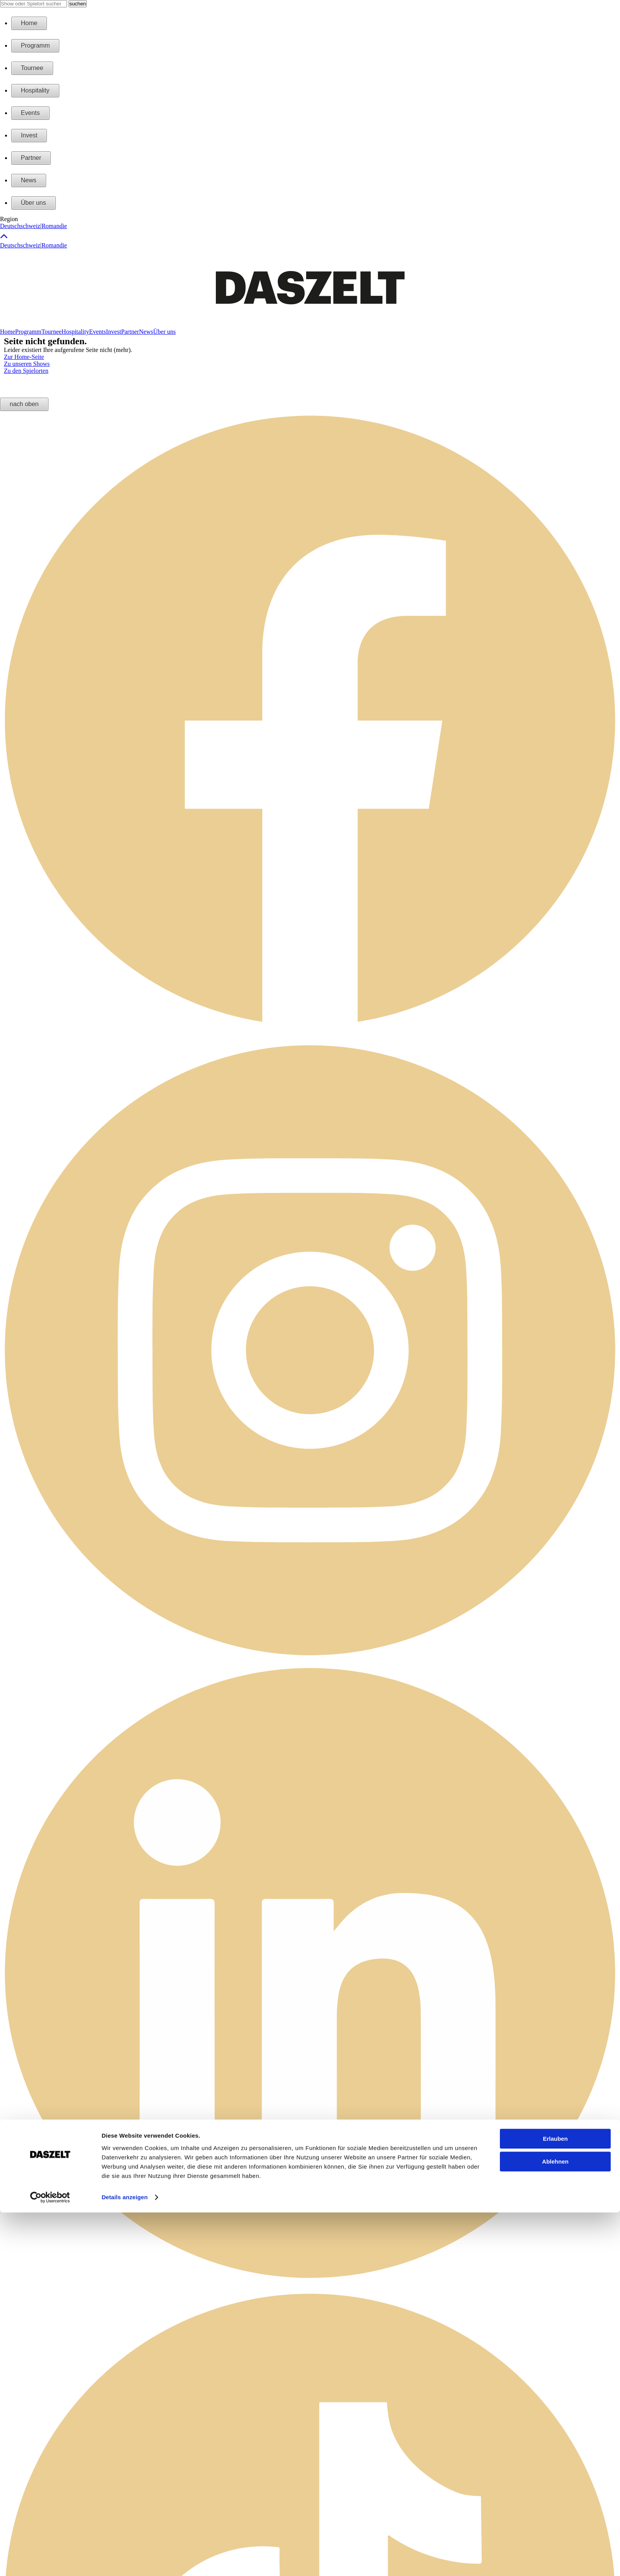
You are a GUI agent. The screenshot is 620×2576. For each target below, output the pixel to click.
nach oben (24, 404)
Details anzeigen (125, 1686)
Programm (35, 45)
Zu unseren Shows (27, 363)
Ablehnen (555, 1650)
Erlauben (555, 1627)
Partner (31, 157)
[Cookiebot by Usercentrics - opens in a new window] (50, 1686)
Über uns (33, 202)
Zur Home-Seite (24, 357)
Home (29, 23)
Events (30, 113)
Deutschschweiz (20, 226)
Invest (29, 135)
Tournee (32, 68)
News (28, 180)
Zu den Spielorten (26, 370)
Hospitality (35, 90)
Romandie (54, 226)
